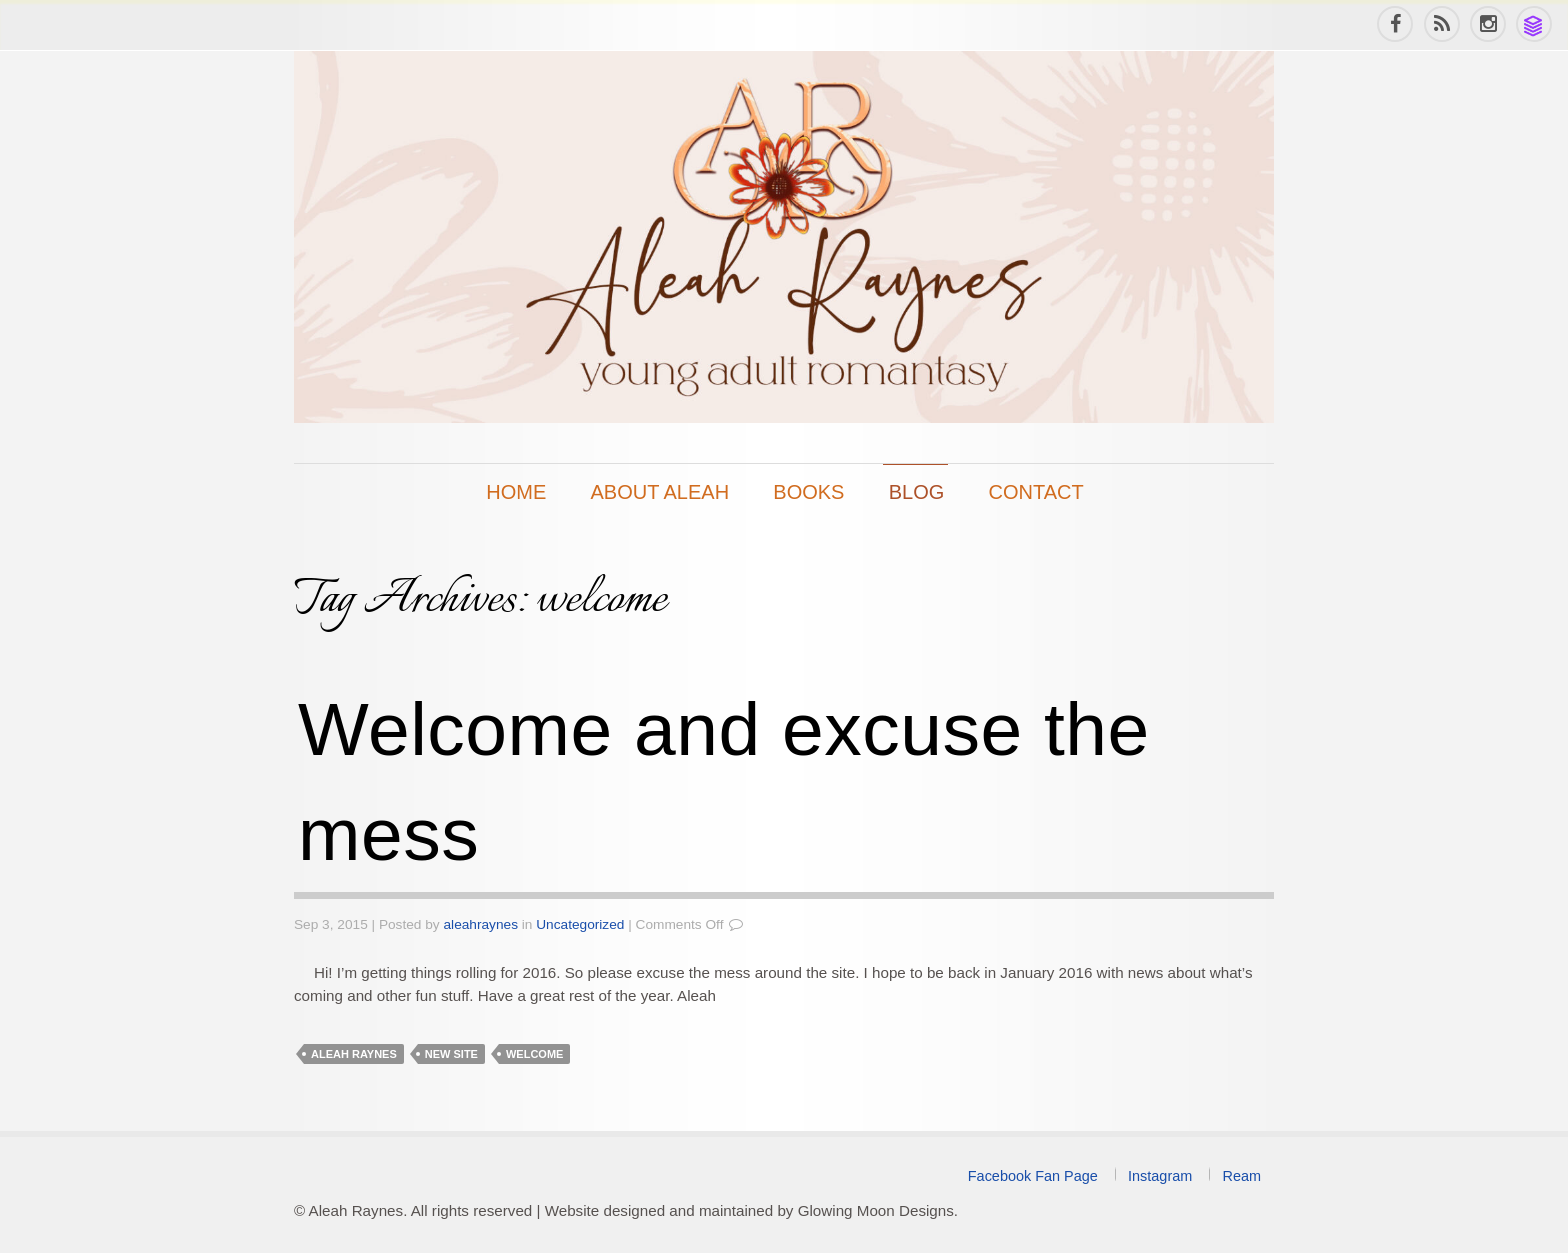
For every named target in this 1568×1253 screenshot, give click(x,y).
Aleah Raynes (354, 1054)
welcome (534, 1054)
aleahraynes (481, 924)
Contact (1036, 492)
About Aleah (660, 492)
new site (451, 1054)
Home (516, 492)
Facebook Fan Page (1033, 1176)
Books (808, 492)
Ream (1241, 1176)
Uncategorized (580, 924)
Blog (917, 492)
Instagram (1160, 1176)
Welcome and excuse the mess (724, 781)
